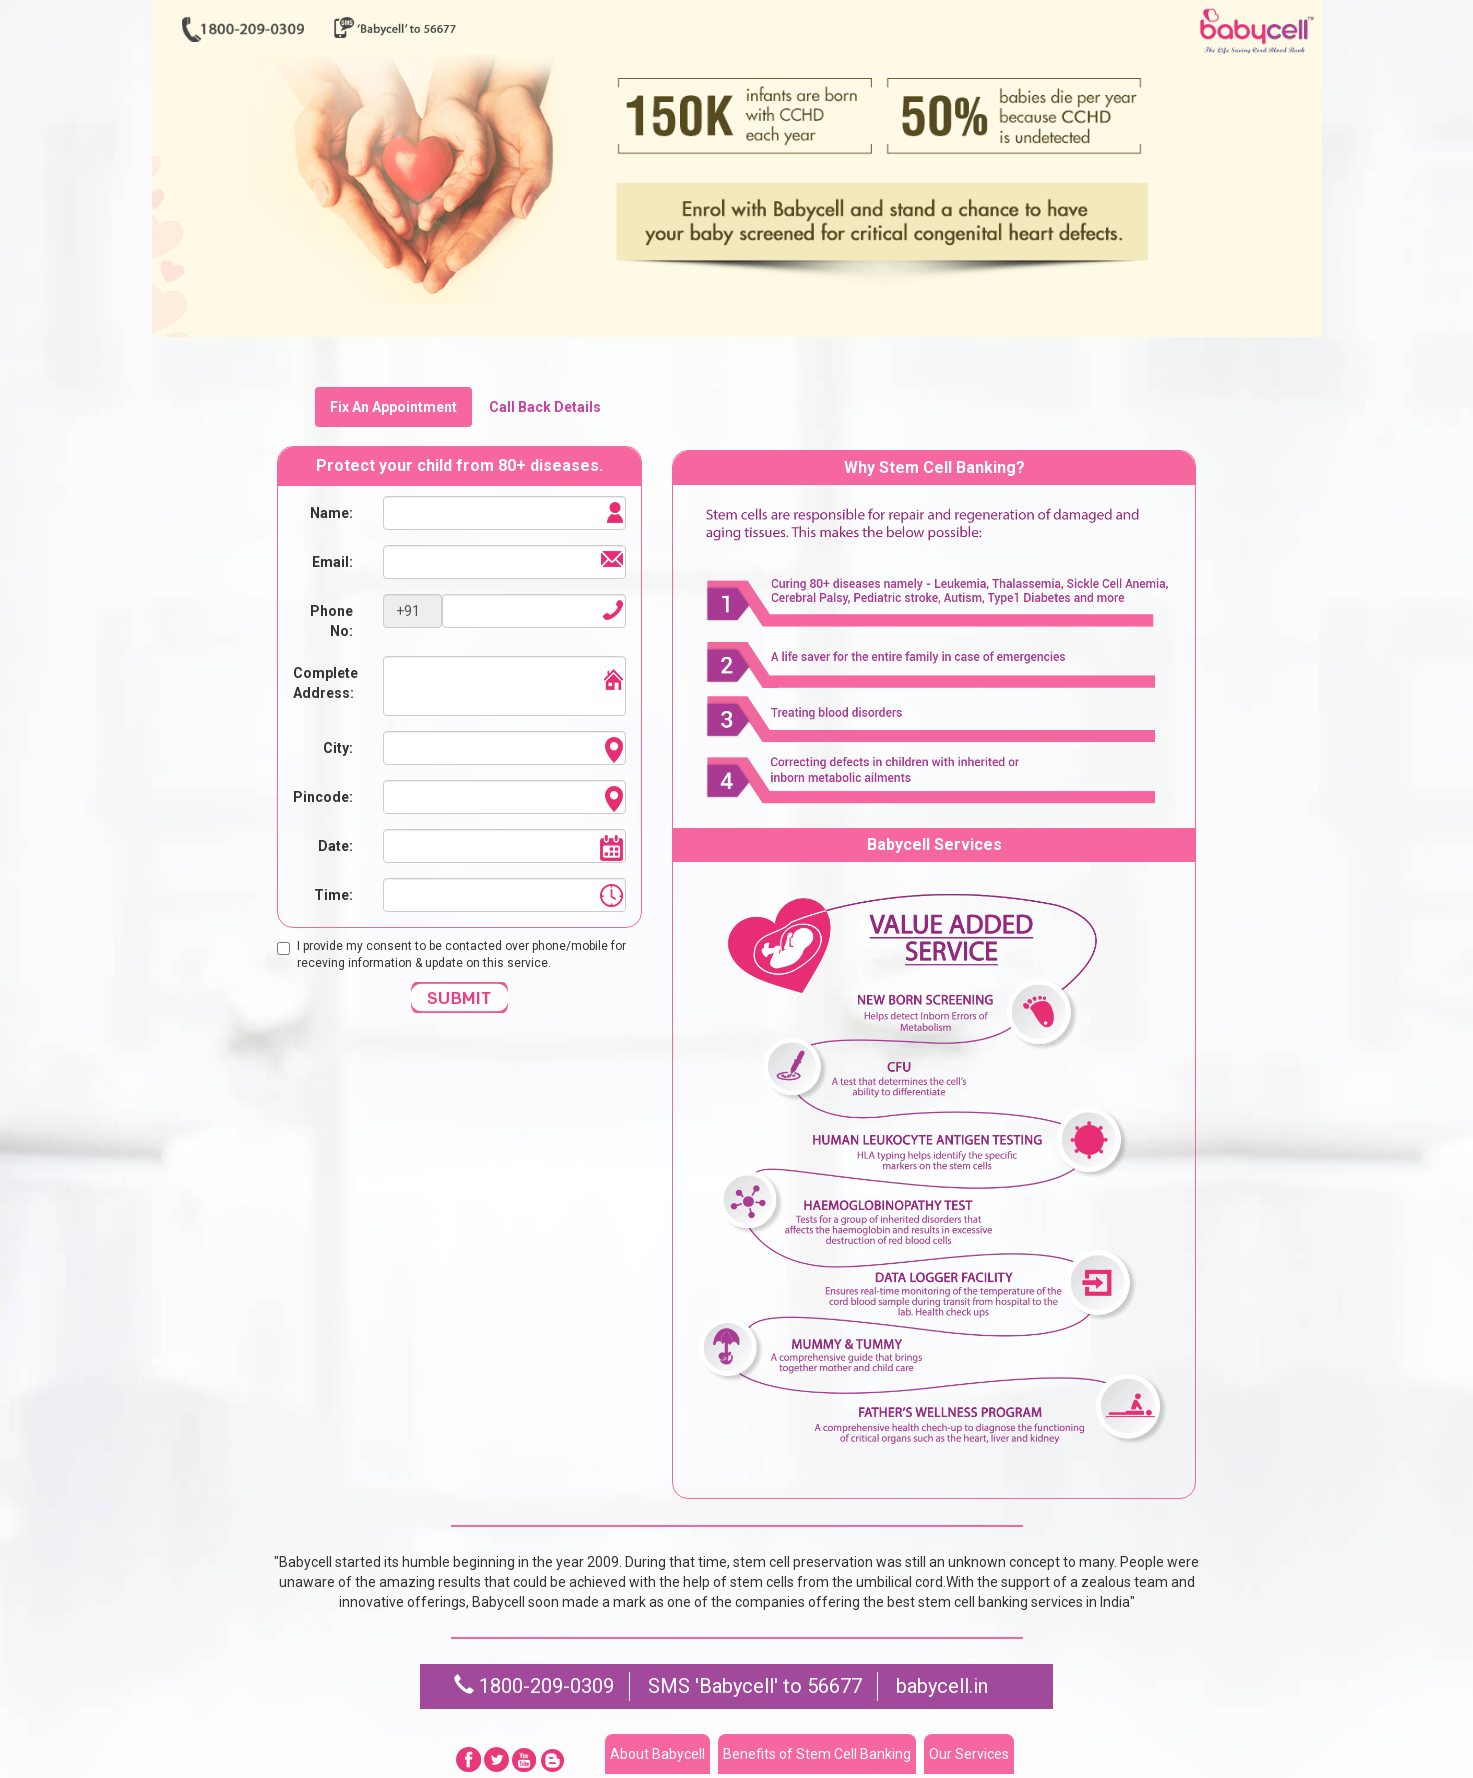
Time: (333, 895)
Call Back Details (545, 407)
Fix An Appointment (393, 407)
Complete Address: (325, 683)
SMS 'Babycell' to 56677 (755, 1686)
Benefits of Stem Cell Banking (817, 1754)
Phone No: (331, 621)
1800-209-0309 (534, 1686)
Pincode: (323, 797)
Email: (332, 562)
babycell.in (942, 1686)
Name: (331, 513)
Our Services (969, 1754)
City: (338, 748)
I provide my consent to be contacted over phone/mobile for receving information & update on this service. (451, 954)
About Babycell (657, 1754)
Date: (335, 846)
